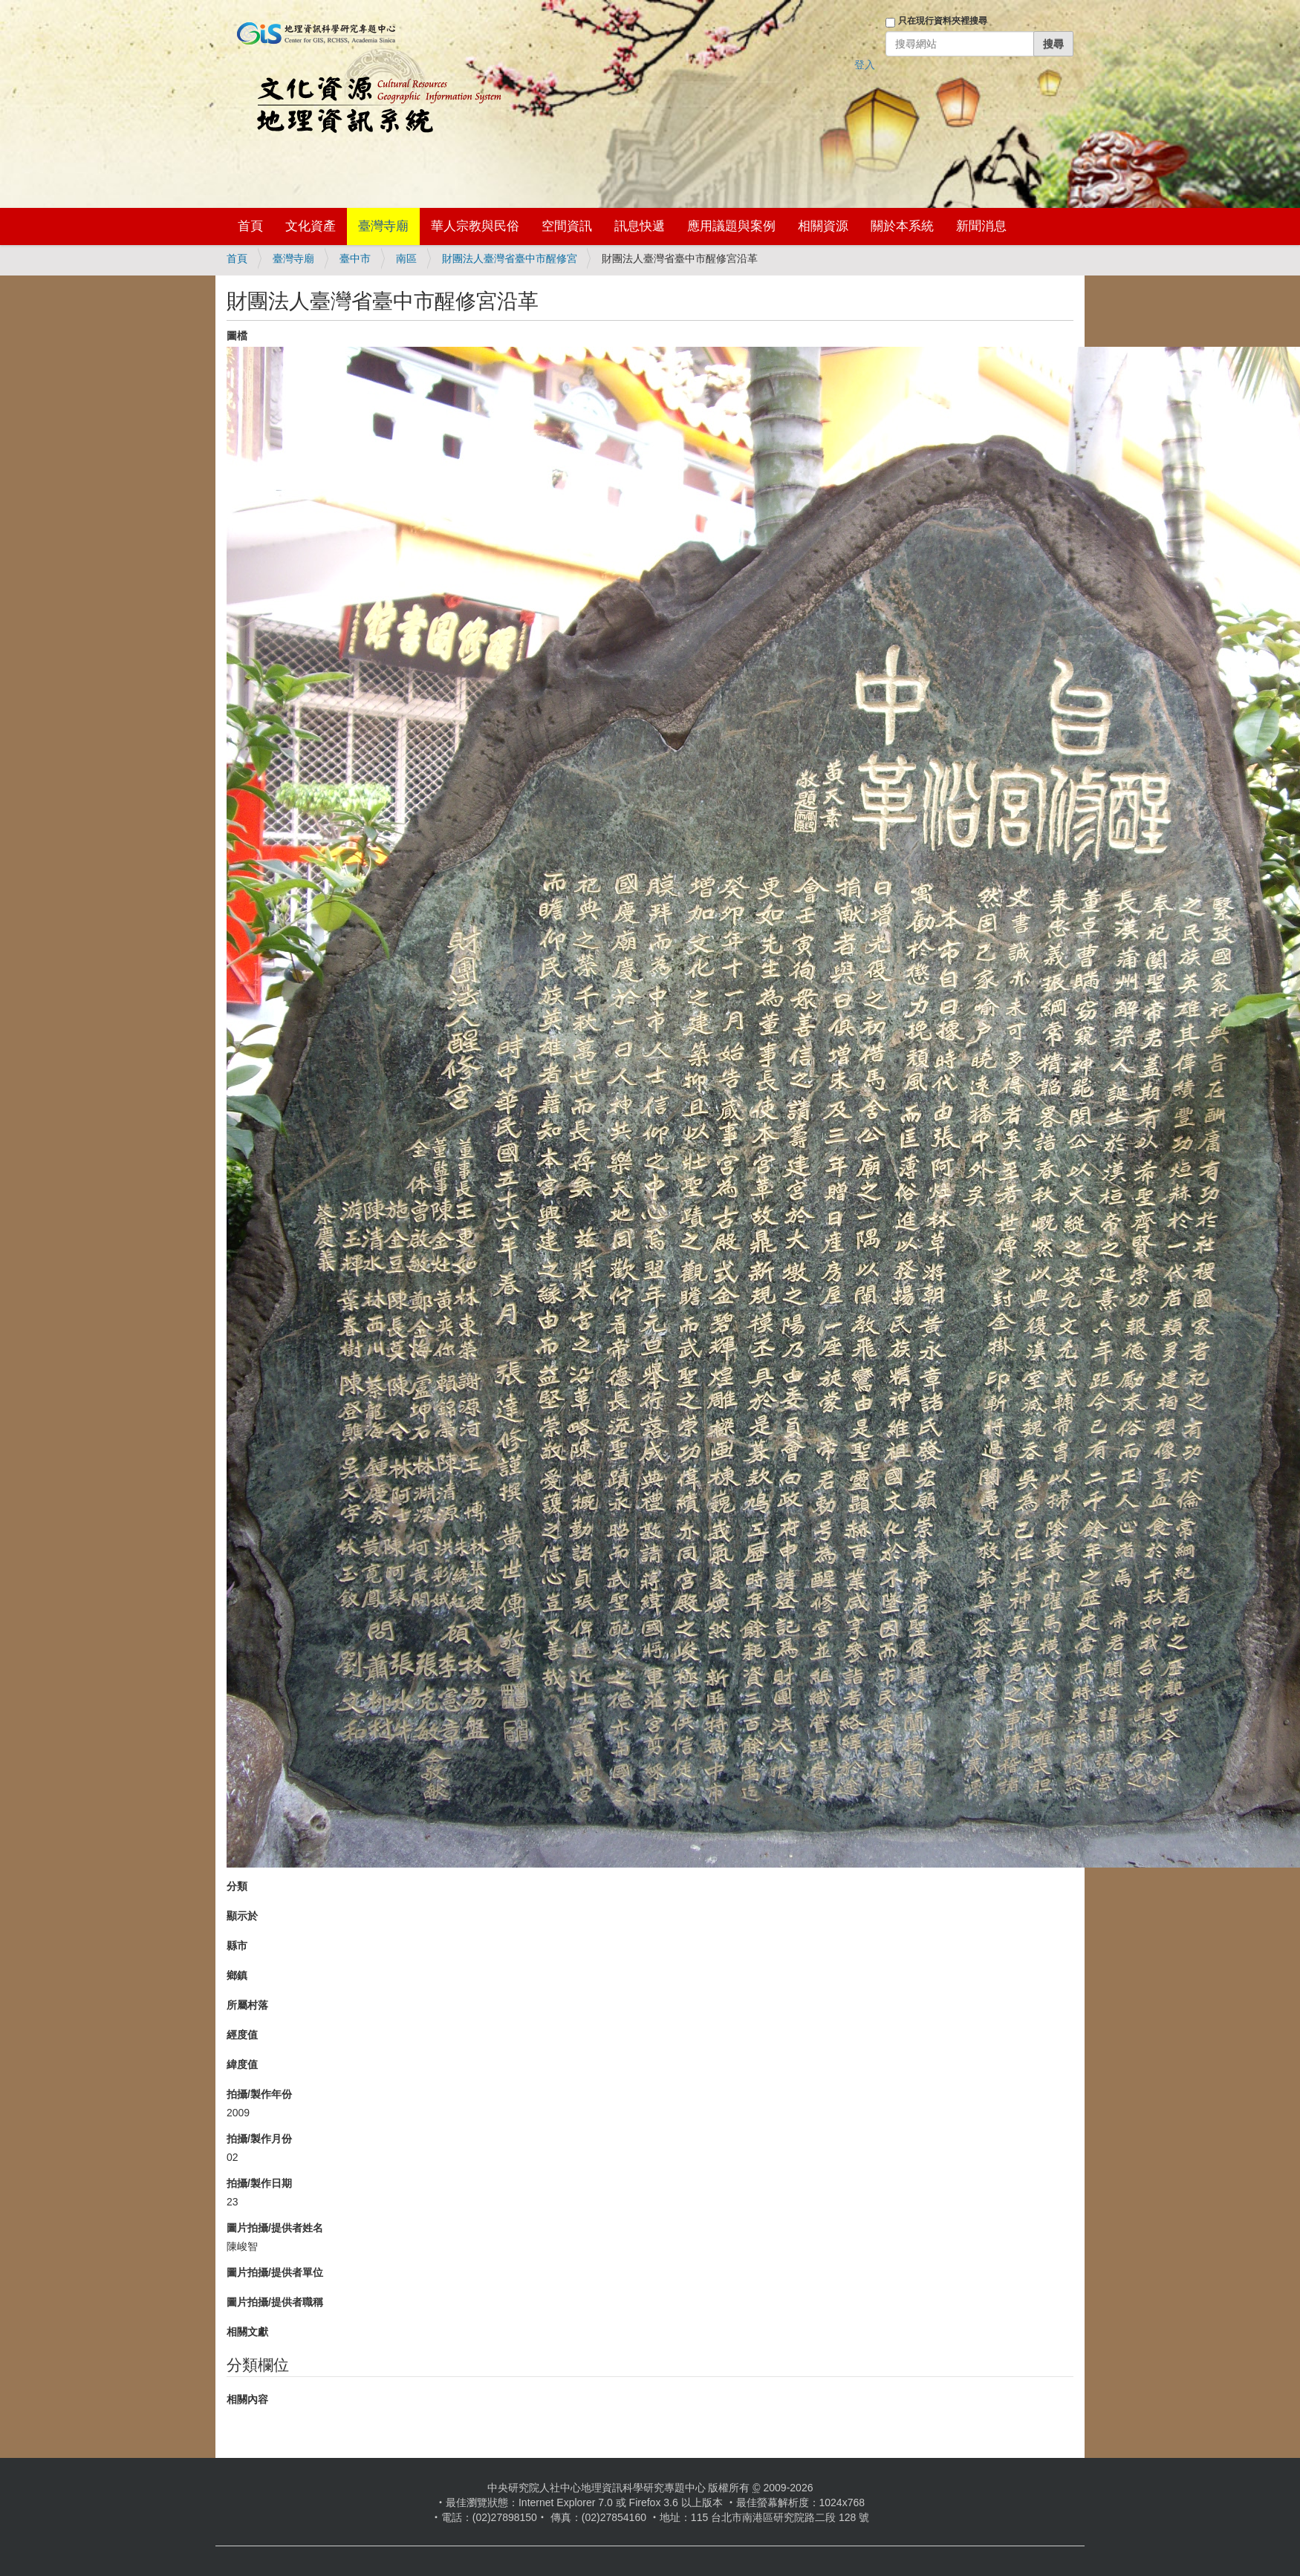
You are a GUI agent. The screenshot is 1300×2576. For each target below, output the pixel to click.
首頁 (250, 226)
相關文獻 (247, 2332)
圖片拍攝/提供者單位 (275, 2272)
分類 (237, 1886)
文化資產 (310, 226)
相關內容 (247, 2399)
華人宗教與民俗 (475, 226)
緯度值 (242, 2064)
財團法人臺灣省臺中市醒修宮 (509, 258)
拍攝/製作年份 (259, 2094)
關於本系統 (902, 226)
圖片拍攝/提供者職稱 (275, 2302)
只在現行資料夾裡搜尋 (942, 21)
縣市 (237, 1945)
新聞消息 (981, 226)
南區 (406, 258)
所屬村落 (247, 2005)
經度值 (242, 2035)
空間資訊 (567, 226)
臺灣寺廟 (383, 226)
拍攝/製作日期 (259, 2183)
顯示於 (242, 1916)
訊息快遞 (639, 226)
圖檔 (237, 336)
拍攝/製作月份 (259, 2139)
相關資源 (823, 226)
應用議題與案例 (731, 226)
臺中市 (355, 258)
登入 (864, 65)
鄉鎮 (237, 1975)
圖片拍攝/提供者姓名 (275, 2228)
